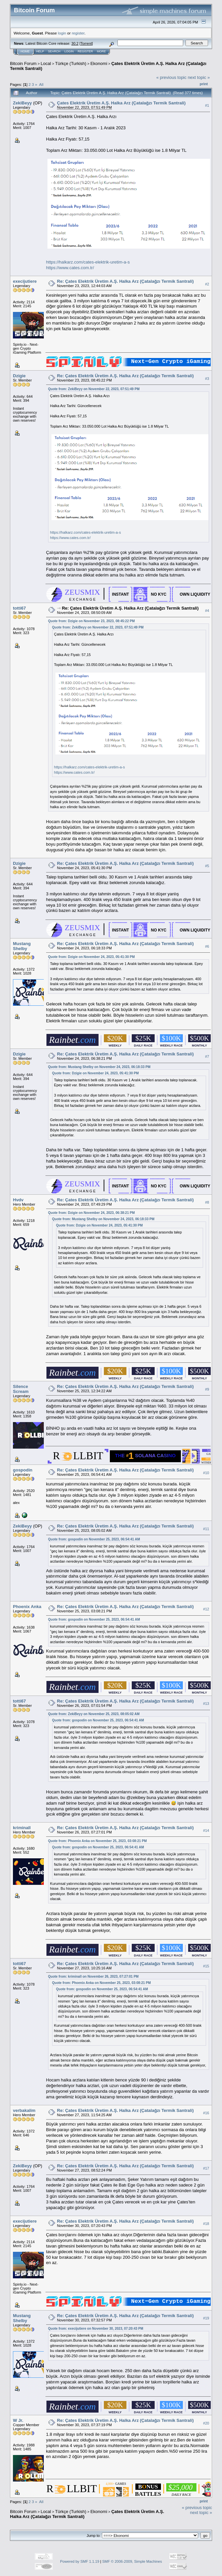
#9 (207, 1389)
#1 (207, 105)
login (62, 33)
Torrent (86, 43)
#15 (206, 1966)
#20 (206, 2423)
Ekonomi (98, 63)
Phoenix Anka (27, 1606)
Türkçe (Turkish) (70, 63)
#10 (206, 1473)
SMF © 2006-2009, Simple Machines (132, 2561)
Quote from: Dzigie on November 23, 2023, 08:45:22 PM (91, 621)
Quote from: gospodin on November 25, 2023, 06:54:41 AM (94, 1539)
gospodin (23, 1470)
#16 (206, 2113)
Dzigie (19, 375)
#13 (206, 1704)
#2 (207, 284)
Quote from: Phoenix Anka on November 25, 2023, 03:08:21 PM (97, 1841)
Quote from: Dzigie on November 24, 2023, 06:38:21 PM (91, 1213)
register (78, 33)
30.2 (74, 43)
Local (46, 63)
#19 (206, 2318)
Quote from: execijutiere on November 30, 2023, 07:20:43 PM (95, 2328)
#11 (206, 1529)
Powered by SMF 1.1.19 (79, 2561)
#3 (207, 379)
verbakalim (24, 2110)
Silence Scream (21, 1389)
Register (85, 51)
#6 (207, 946)
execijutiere (25, 281)
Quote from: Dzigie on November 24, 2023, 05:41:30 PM (91, 957)
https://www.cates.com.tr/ (70, 267)
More (101, 51)
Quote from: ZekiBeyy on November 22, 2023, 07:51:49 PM (94, 389)
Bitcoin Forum (23, 63)
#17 (206, 2168)
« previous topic (171, 77)
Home (25, 51)
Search (54, 51)
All (41, 84)
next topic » (199, 77)
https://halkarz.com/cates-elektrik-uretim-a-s (88, 262)
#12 (206, 1609)
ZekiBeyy (22, 102)
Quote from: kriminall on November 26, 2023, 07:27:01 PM (93, 1976)
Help (40, 51)
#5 (207, 866)
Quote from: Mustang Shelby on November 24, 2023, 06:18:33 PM (99, 1067)
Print (204, 84)
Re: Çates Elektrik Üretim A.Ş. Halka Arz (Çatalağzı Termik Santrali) (125, 281)
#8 (207, 1202)
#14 (206, 1830)
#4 (207, 611)
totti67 (19, 608)
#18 (206, 2224)
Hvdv (18, 1199)
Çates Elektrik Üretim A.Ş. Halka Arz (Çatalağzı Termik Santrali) (121, 102)
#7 (207, 1056)
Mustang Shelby (22, 946)
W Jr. (18, 2420)
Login (69, 51)
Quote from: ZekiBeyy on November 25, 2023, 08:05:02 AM (94, 1714)
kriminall (22, 1827)
